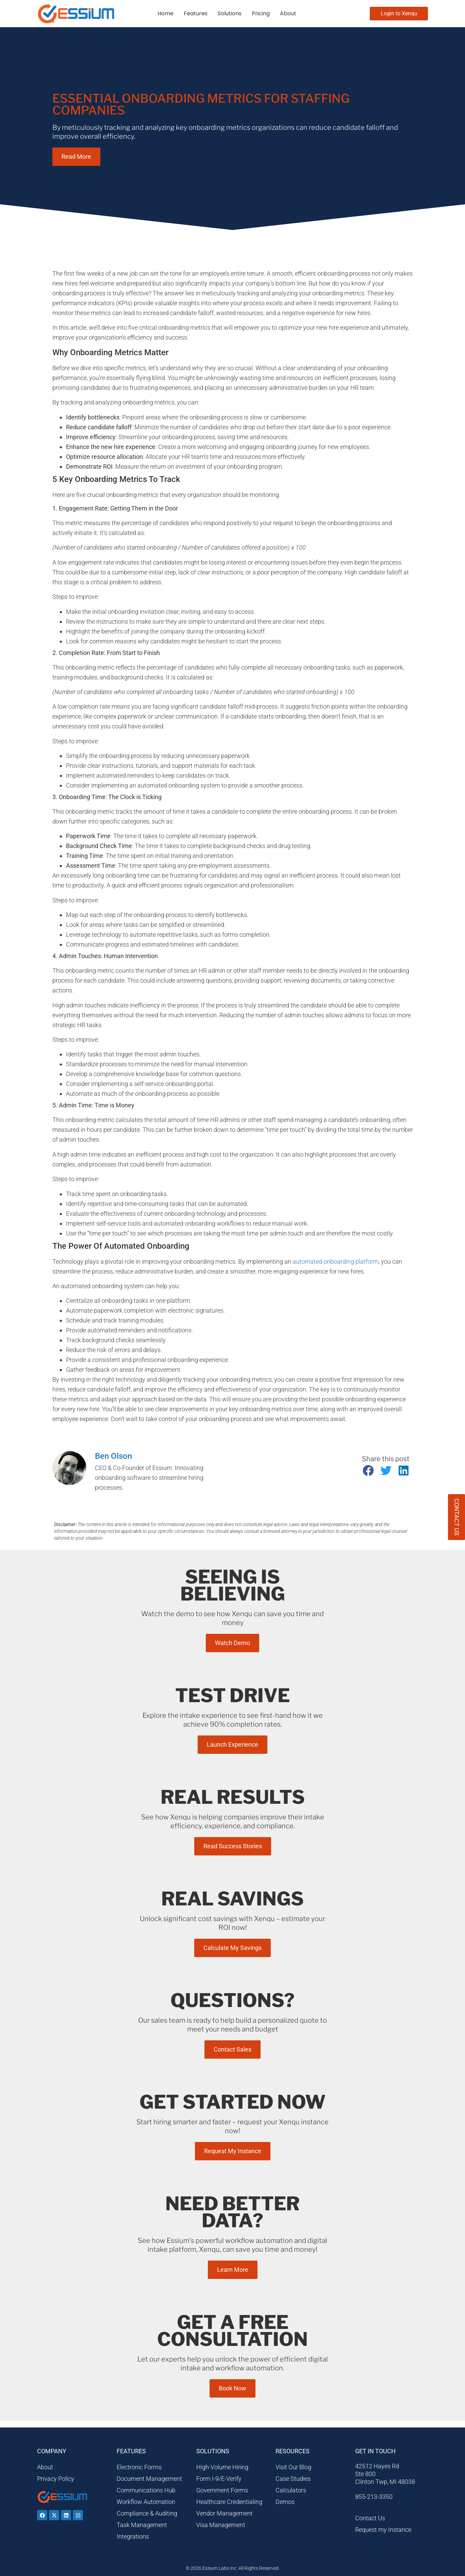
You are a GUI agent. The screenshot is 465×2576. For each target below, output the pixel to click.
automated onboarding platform (336, 1261)
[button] (368, 1470)
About (288, 13)
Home (165, 13)
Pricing (261, 13)
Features (195, 13)
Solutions (230, 13)
